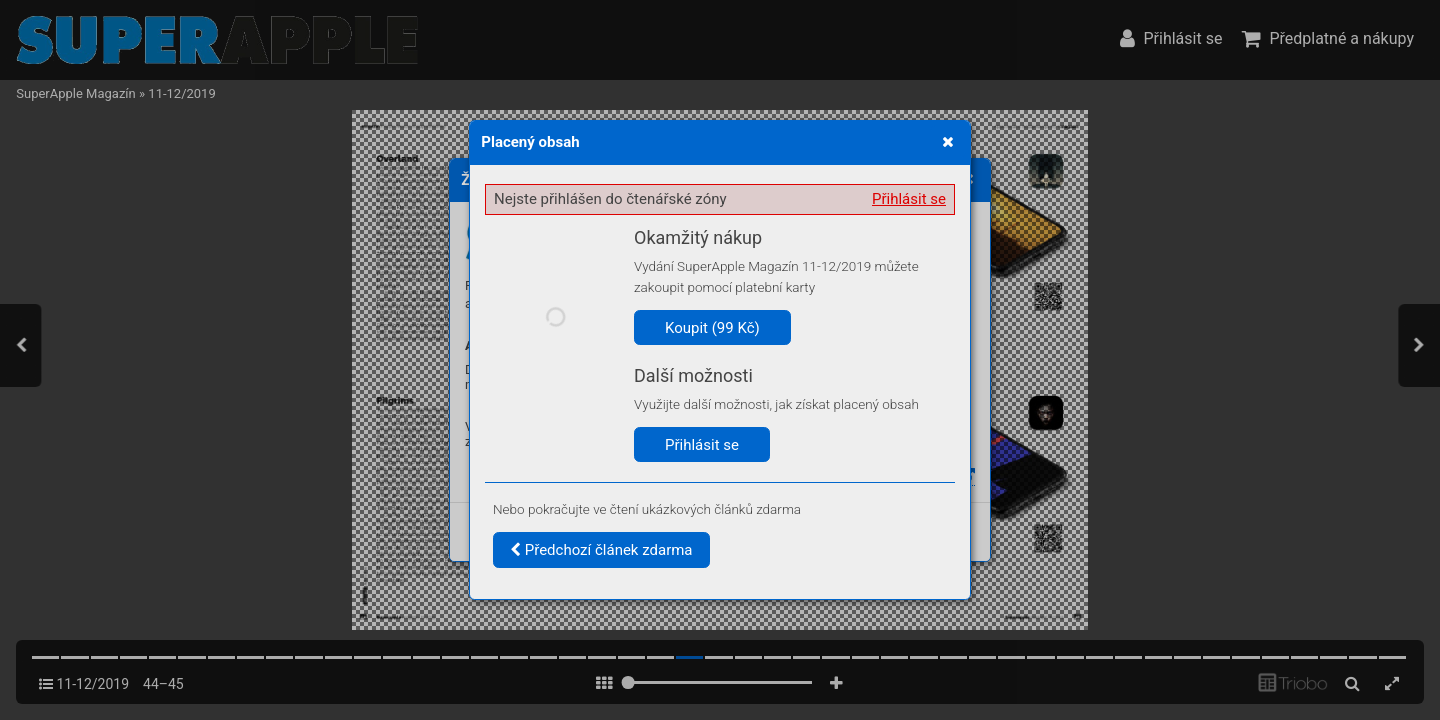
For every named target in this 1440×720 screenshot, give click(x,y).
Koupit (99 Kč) (712, 328)
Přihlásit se (909, 199)
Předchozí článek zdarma (601, 550)
